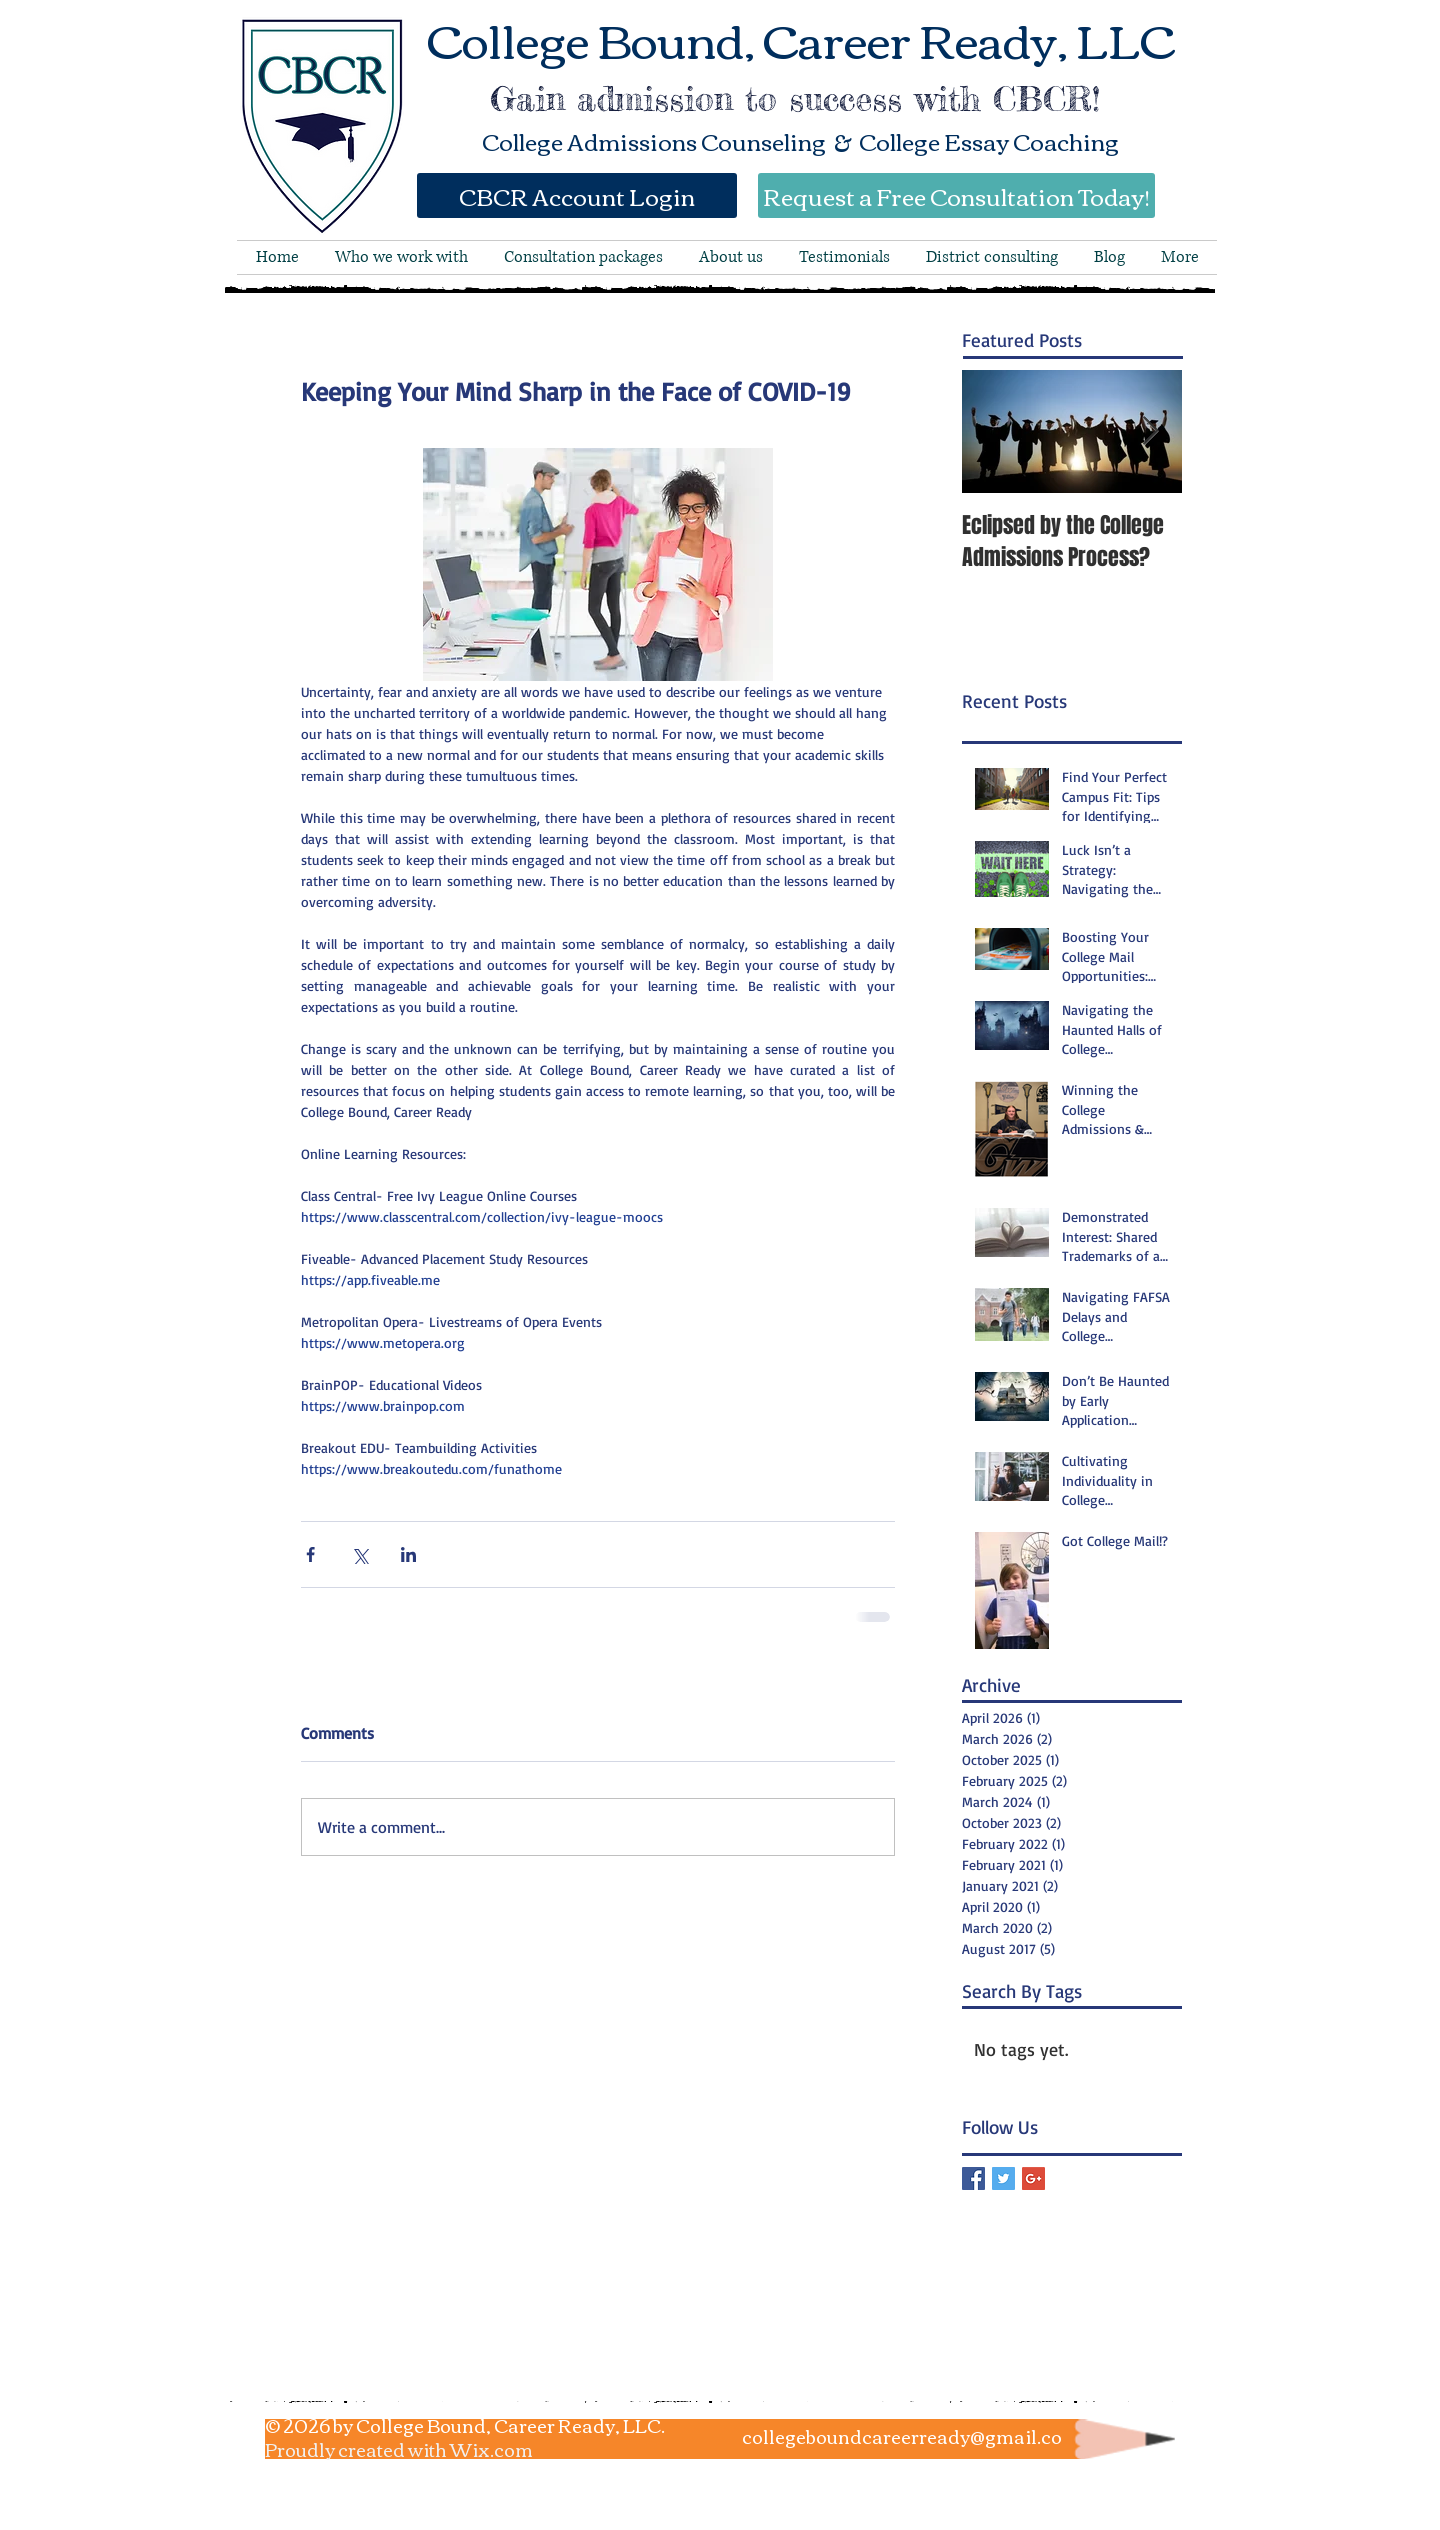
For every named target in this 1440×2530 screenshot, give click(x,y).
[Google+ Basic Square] (1033, 2178)
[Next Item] (1150, 431)
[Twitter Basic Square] (1003, 2178)
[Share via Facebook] (310, 1554)
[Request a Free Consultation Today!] (956, 195)
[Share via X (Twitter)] (359, 1554)
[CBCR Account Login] (577, 195)
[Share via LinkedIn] (408, 1554)
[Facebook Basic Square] (973, 2178)
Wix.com (491, 2449)
